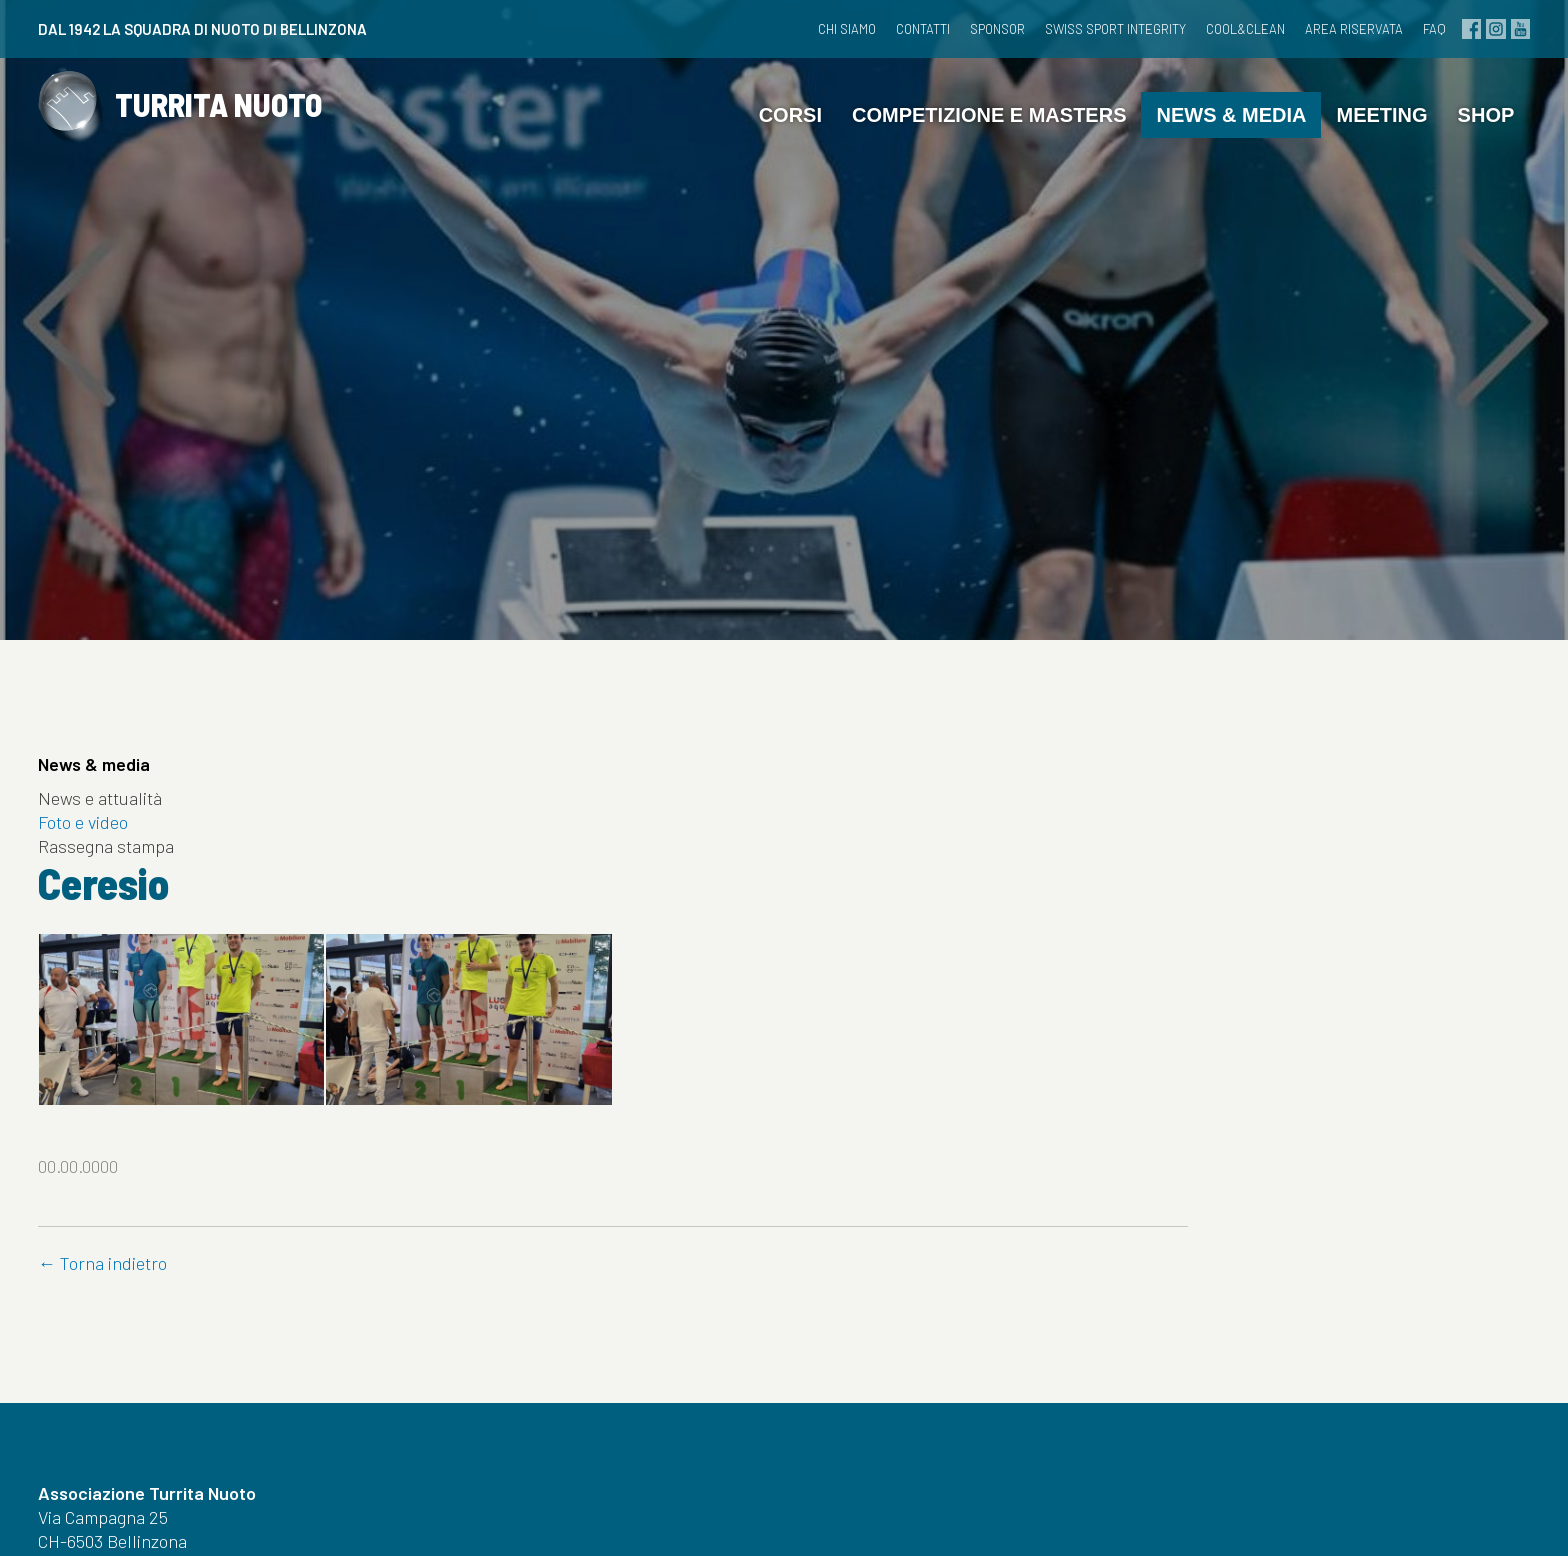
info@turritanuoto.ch (140, 1416)
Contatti (887, 29)
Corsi (767, 145)
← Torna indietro (500, 1096)
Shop (1463, 145)
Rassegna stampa (128, 874)
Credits (952, 1514)
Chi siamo (811, 29)
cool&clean (1209, 29)
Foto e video (105, 850)
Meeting (1359, 145)
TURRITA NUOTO (238, 148)
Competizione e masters (967, 145)
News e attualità (122, 826)
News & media (1209, 145)
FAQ (1398, 29)
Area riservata (1318, 29)
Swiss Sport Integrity (1079, 29)
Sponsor (961, 29)
